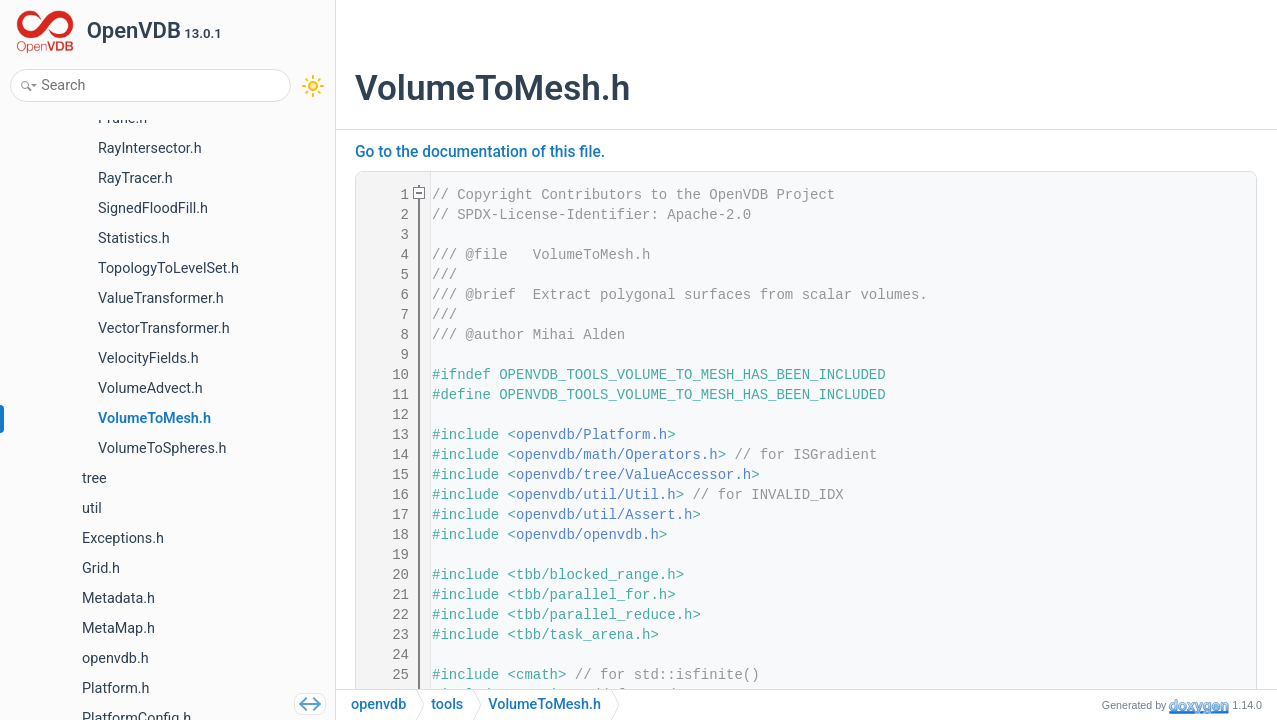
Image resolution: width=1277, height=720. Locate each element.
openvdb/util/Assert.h (604, 515)
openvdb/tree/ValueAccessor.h (633, 475)
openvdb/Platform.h (591, 435)
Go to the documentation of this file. (480, 152)
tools (447, 704)
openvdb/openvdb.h (587, 535)
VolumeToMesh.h (544, 704)
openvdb (378, 704)
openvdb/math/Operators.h (617, 455)
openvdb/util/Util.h (596, 495)
